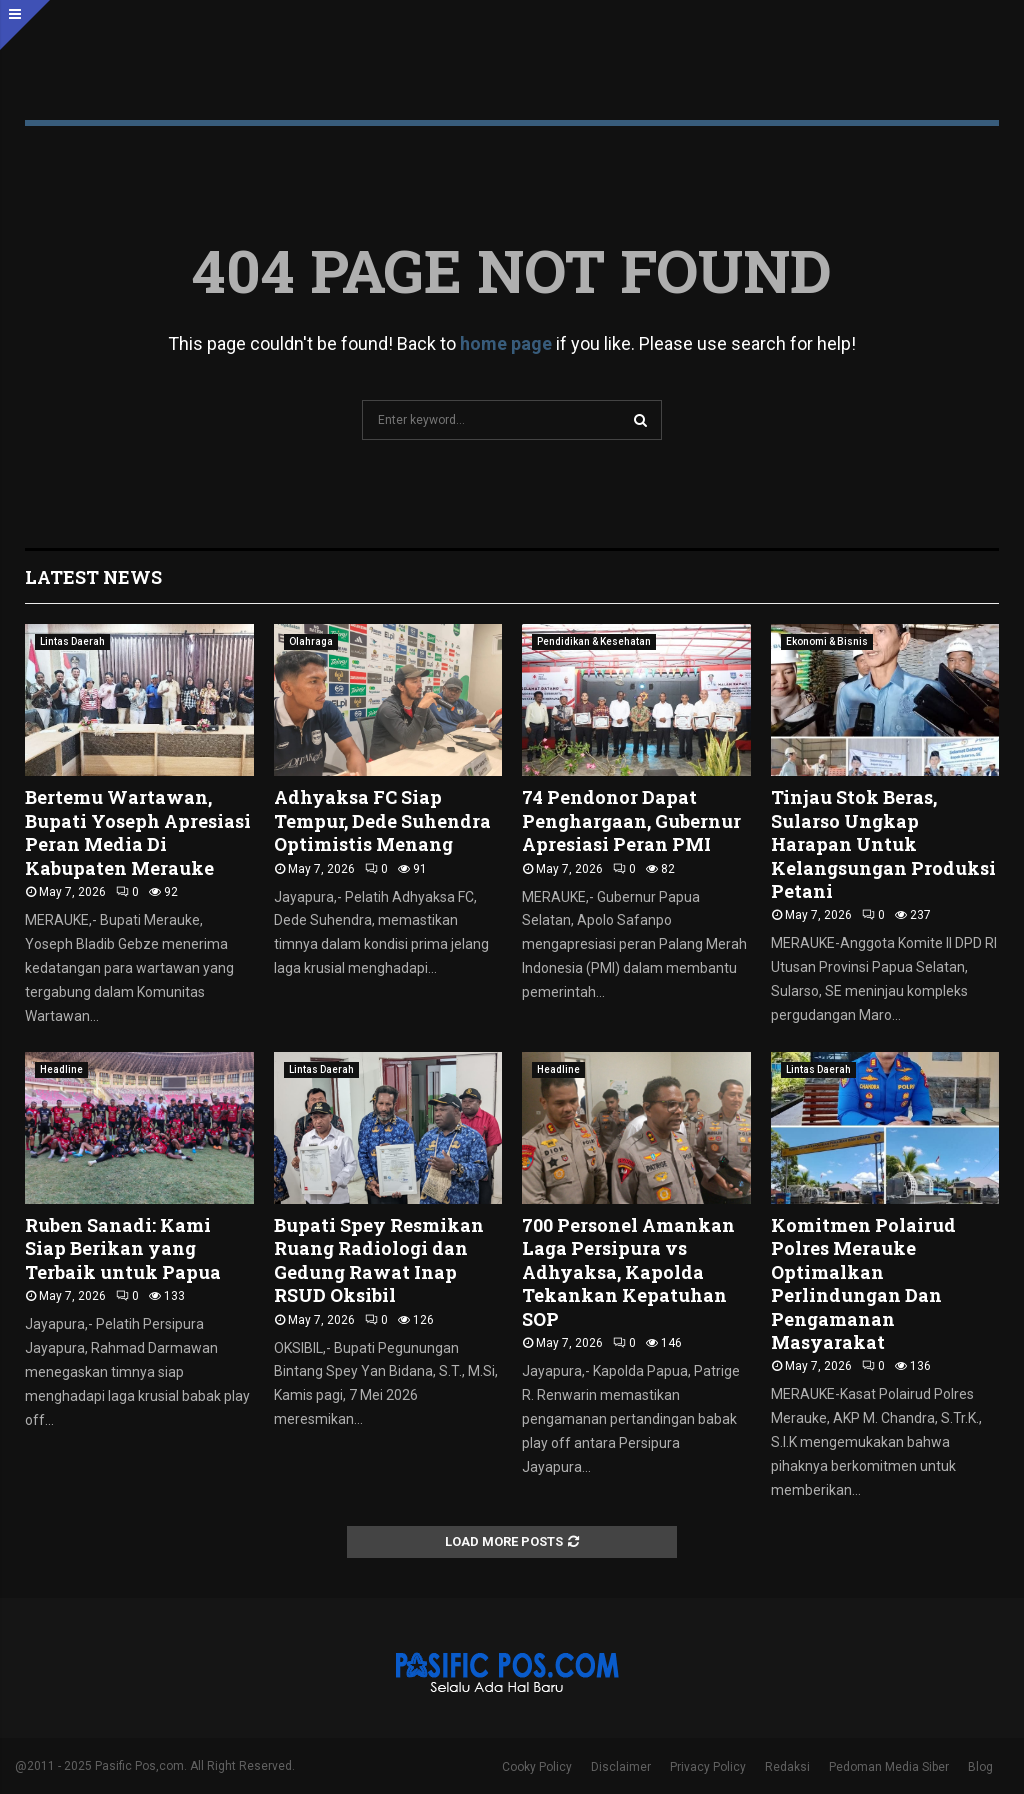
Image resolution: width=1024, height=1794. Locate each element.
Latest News (93, 577)
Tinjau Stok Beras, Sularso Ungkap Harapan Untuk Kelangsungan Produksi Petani (883, 844)
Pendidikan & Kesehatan (594, 641)
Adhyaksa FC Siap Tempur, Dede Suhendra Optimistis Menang (382, 820)
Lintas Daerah (72, 641)
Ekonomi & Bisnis (827, 641)
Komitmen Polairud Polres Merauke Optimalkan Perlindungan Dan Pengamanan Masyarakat (863, 1283)
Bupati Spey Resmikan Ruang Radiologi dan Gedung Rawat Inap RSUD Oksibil (379, 1260)
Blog (980, 1767)
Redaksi (787, 1767)
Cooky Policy (537, 1767)
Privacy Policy (708, 1767)
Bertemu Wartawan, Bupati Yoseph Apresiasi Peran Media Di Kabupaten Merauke (138, 832)
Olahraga (311, 641)
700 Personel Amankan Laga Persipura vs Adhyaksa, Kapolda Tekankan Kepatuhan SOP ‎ (628, 1272)
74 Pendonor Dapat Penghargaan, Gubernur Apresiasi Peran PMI (631, 820)
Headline (61, 1069)
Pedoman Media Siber (889, 1767)
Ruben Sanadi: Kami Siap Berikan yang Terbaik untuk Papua (123, 1248)
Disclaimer (621, 1767)
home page (506, 343)
